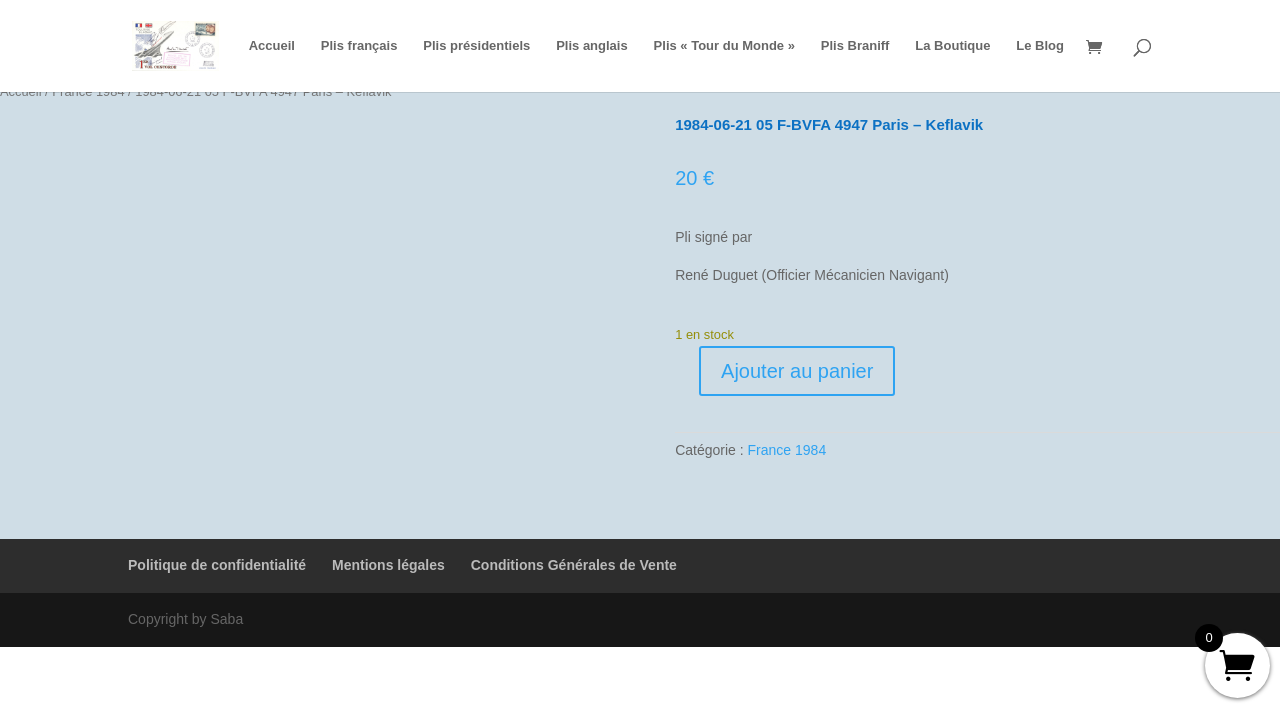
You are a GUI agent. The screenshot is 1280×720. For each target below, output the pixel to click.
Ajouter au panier (797, 371)
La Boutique (952, 46)
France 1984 (787, 450)
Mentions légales (388, 565)
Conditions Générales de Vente (574, 565)
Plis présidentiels (476, 46)
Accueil (272, 46)
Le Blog (1040, 46)
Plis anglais (592, 46)
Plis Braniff (855, 46)
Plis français (359, 46)
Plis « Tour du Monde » (724, 46)
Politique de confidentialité (217, 565)
